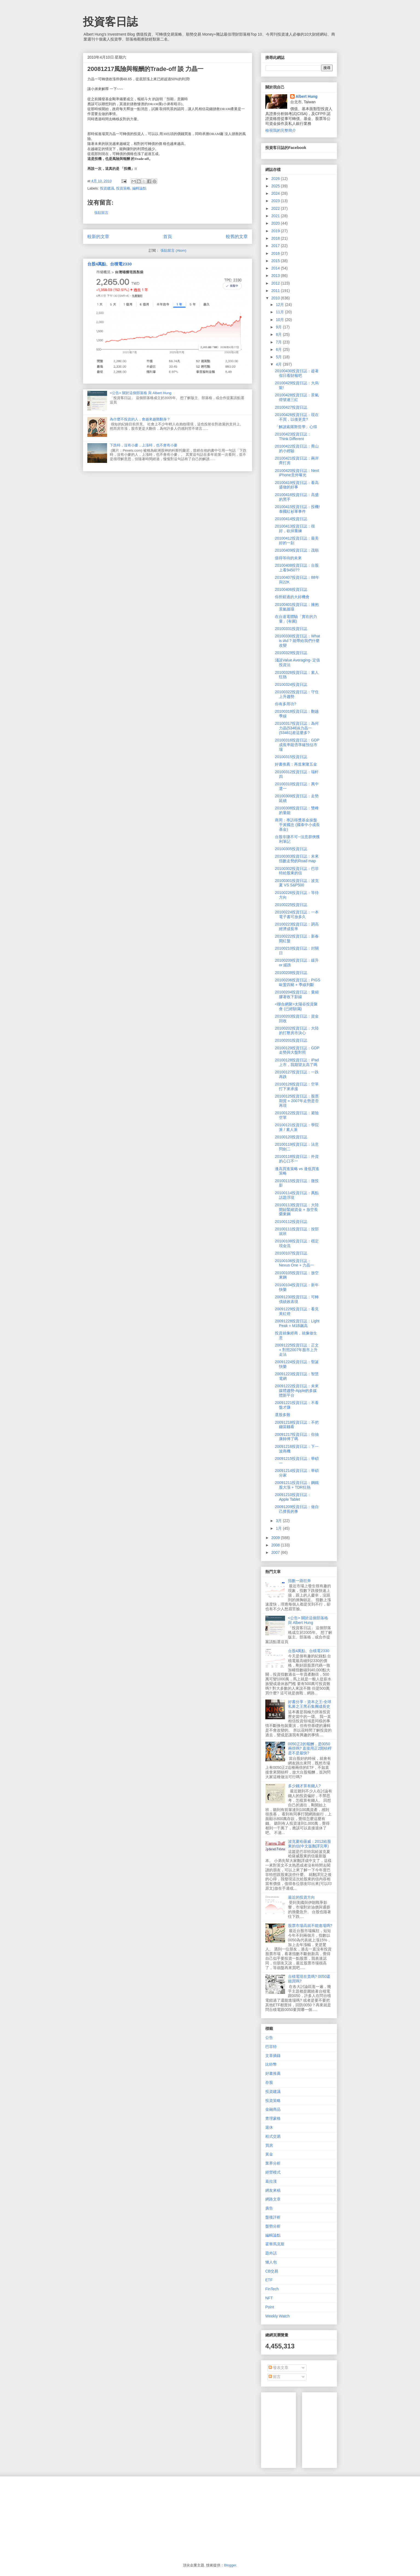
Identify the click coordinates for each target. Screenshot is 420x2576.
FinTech (272, 2289)
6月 (279, 349)
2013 (276, 275)
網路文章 (273, 2199)
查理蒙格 (273, 2118)
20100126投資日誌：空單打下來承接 (297, 1086)
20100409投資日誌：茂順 (297, 550)
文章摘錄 (273, 2055)
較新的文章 (98, 236)
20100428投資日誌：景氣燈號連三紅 (297, 397)
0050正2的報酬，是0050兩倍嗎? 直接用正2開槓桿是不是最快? (310, 1748)
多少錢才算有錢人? (304, 1786)
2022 (276, 208)
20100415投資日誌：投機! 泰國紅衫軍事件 (297, 509)
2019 (276, 231)
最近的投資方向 (301, 1897)
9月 (279, 327)
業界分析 (273, 2163)
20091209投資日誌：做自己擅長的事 (297, 1509)
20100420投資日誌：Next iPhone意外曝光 (297, 472)
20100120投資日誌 (291, 1137)
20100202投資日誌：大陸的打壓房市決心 (297, 1030)
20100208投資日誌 (291, 972)
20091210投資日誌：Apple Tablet (293, 1497)
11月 (280, 312)
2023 (276, 201)
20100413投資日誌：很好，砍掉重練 (295, 528)
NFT (269, 2298)
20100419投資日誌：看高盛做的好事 (297, 484)
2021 (276, 216)
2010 (276, 298)
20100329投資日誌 (291, 653)
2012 (276, 283)
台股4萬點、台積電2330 (109, 264)
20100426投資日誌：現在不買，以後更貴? (297, 417)
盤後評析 (273, 2217)
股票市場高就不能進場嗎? (310, 1925)
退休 (269, 2127)
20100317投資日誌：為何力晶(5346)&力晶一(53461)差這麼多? (297, 728)
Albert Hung (307, 96)
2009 (276, 1537)
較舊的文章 (237, 236)
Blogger (230, 2565)
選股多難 (282, 1414)
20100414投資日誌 (291, 519)
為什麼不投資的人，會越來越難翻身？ (140, 419)
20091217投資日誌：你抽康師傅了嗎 (297, 1436)
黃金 (269, 2154)
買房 (269, 2145)
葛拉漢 (271, 2181)
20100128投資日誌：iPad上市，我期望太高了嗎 (297, 1062)
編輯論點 (139, 188)
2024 (276, 193)
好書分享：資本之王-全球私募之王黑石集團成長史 (310, 1704)
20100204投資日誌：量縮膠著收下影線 (297, 994)
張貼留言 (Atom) (173, 250)
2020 (276, 223)
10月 (280, 319)
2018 (276, 238)
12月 (280, 304)
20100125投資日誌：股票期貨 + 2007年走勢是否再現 (297, 1101)
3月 (279, 1520)
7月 (279, 342)
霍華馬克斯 (274, 2244)
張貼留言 (101, 213)
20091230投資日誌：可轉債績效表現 (297, 1299)
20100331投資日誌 (291, 628)
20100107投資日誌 (291, 1253)
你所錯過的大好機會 (292, 597)
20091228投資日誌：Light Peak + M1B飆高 (297, 1323)
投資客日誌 (110, 22)
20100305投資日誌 (291, 849)
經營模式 (273, 2172)
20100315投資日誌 (291, 757)
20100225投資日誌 (291, 904)
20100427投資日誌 (291, 407)
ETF (268, 2280)
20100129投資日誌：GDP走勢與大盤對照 (297, 1050)
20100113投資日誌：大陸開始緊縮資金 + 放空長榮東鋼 (297, 1209)
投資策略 (123, 188)
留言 (275, 2376)
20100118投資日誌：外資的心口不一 (297, 1158)
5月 (279, 357)
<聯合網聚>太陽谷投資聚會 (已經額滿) (296, 1006)
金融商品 (273, 2109)
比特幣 (271, 2064)
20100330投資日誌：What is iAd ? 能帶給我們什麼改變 (297, 640)
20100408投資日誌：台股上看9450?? (297, 567)
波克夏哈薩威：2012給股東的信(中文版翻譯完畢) (309, 1843)
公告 (269, 2037)
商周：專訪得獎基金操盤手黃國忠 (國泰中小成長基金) (297, 825)
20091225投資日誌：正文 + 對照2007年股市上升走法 (297, 1350)
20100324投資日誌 (291, 684)
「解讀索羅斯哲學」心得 (296, 427)
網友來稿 (273, 2190)
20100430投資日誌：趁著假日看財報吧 (297, 373)
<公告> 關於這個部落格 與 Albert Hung (140, 393)
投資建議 (107, 188)
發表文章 (278, 2367)
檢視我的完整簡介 (280, 130)
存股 (269, 2082)
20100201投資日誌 (291, 1040)
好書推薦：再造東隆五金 (296, 764)
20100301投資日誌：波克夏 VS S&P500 (297, 882)
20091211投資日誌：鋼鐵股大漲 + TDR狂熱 (297, 1484)
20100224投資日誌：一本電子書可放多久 (297, 914)
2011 (276, 290)
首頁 (167, 236)
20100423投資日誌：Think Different (293, 436)
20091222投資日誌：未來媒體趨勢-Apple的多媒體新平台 (297, 1390)
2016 (276, 253)
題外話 (271, 2253)
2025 (276, 186)
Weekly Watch (277, 2316)
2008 (276, 1545)
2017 (276, 245)
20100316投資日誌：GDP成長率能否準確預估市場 (297, 745)
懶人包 (271, 2262)
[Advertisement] (347, 2428)
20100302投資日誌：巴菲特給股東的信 (297, 870)
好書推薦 (273, 2073)
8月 (279, 334)
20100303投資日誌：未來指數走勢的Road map (297, 858)
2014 (276, 268)
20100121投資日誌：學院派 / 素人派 (297, 1127)
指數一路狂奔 (299, 1580)
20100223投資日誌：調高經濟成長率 (297, 926)
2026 (276, 178)
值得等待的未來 (288, 558)
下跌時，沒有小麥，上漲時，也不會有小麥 (143, 445)
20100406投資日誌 (291, 589)
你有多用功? (285, 704)
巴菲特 (271, 2046)
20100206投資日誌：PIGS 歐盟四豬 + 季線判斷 (297, 982)
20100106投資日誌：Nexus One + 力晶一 (294, 1263)
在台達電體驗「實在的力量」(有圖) (296, 618)
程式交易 (273, 2136)
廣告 (269, 2208)
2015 (276, 261)
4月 (279, 364)
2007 (276, 1552)
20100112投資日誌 (291, 1221)
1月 (279, 1528)
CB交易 (271, 2271)
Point (269, 2307)
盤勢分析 (273, 2226)
